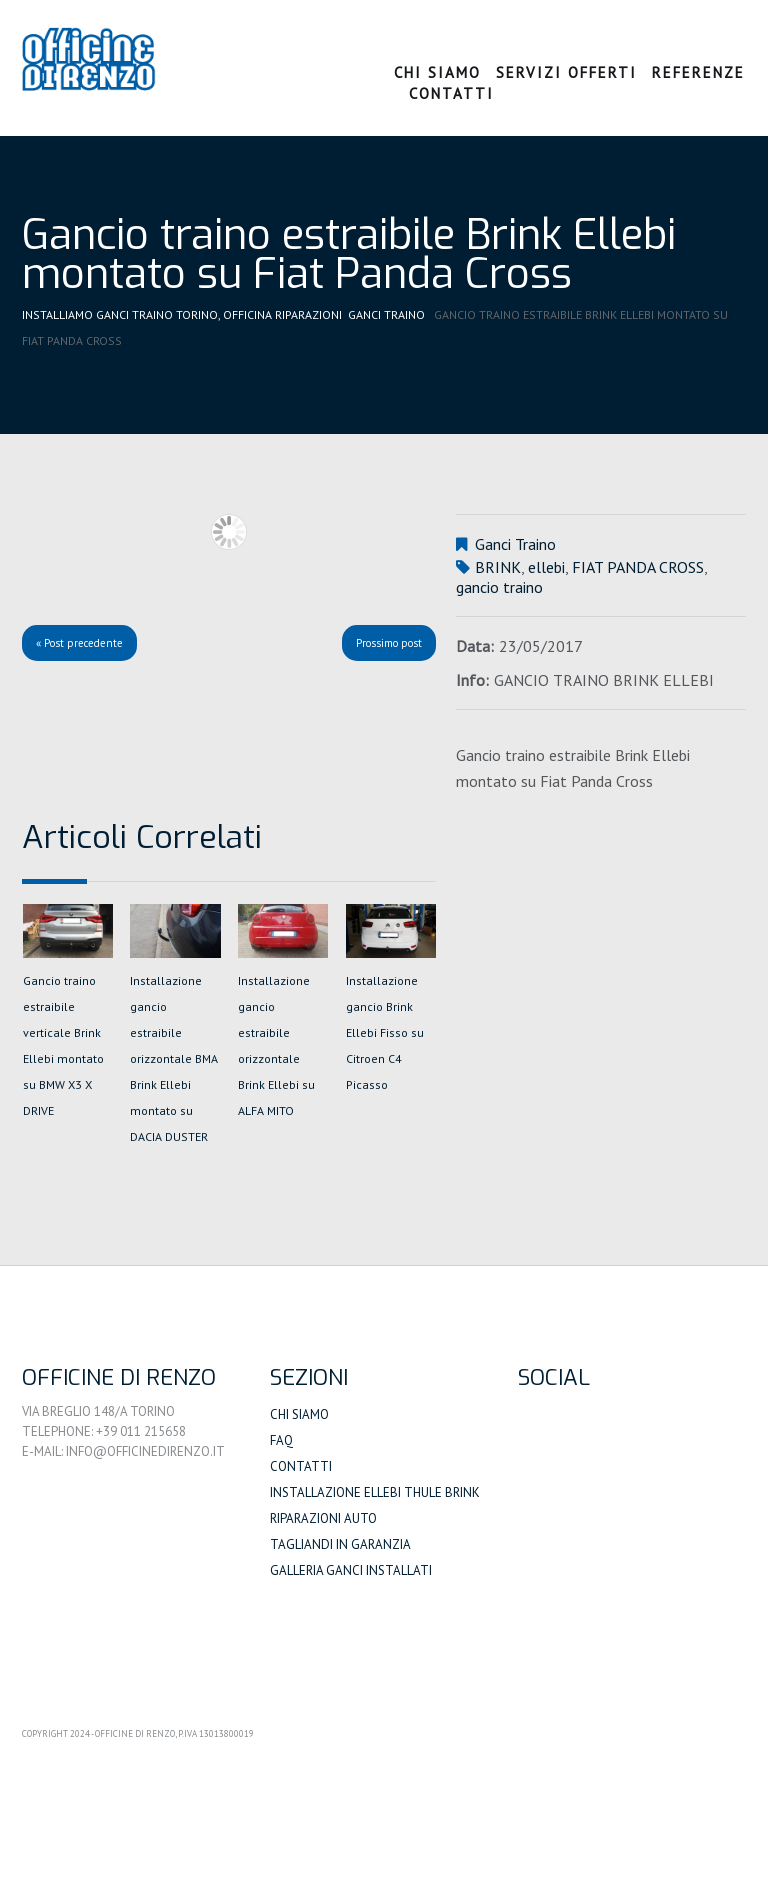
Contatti (451, 93)
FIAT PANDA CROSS (638, 567)
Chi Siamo (437, 72)
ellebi (546, 567)
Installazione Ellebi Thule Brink (375, 1492)
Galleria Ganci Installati (351, 1570)
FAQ (281, 1440)
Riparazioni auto (323, 1518)
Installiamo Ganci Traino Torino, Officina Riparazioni (182, 314)
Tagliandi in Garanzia (340, 1544)
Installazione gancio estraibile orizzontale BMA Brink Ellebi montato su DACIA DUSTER (174, 1058)
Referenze (698, 72)
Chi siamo (299, 1414)
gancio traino (499, 587)
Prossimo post (389, 643)
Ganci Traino (386, 314)
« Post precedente (79, 643)
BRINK (498, 567)
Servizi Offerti (566, 72)
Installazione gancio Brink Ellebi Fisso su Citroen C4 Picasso (385, 1032)
